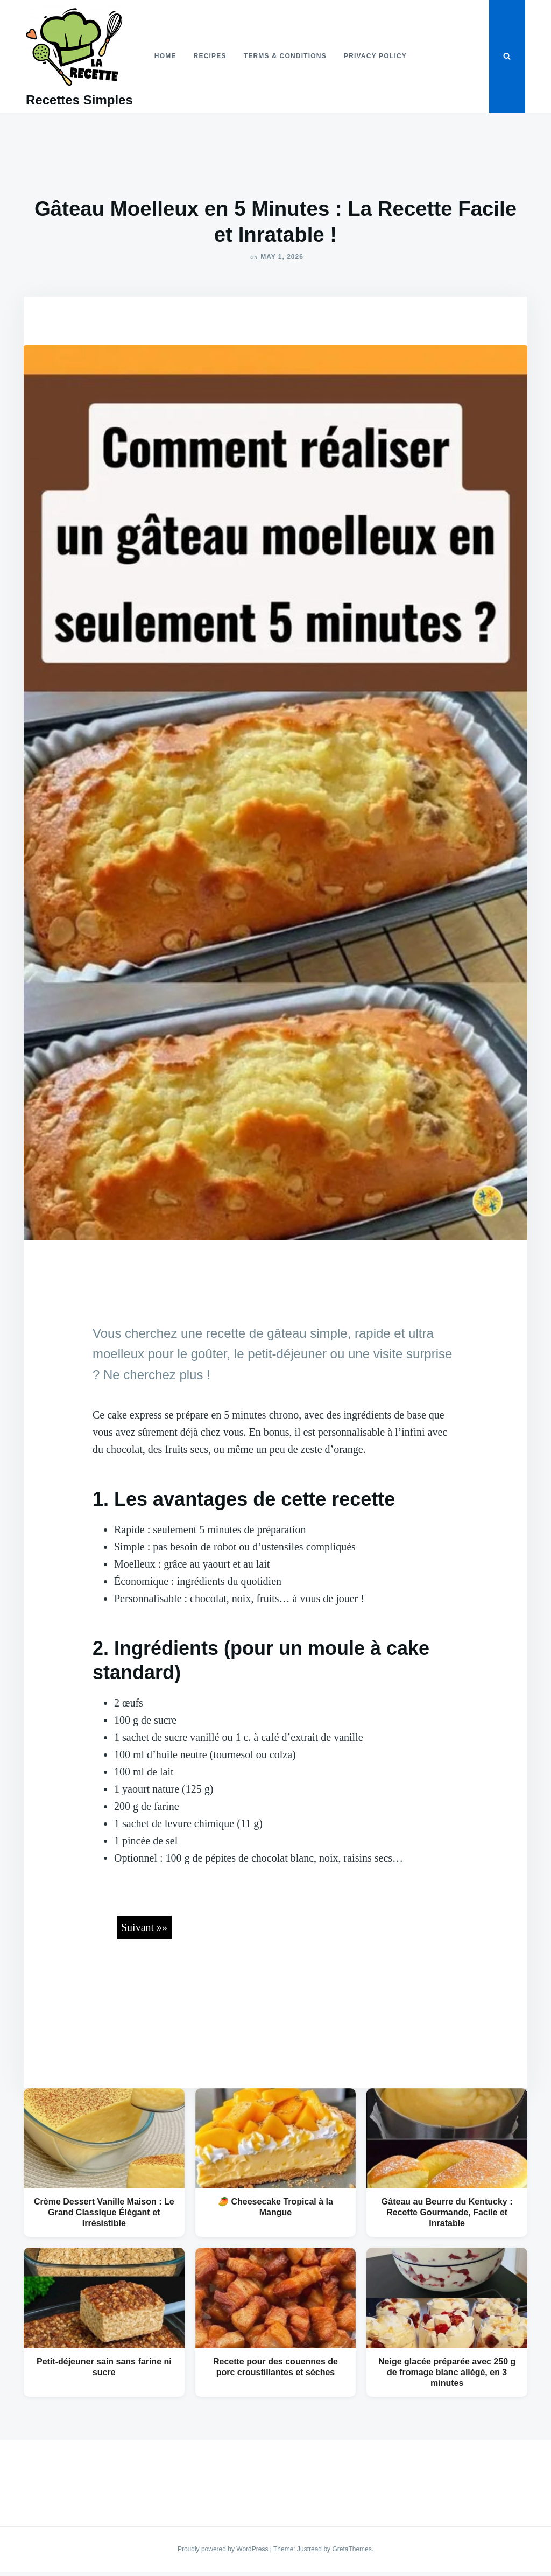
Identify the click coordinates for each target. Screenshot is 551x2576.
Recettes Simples (79, 100)
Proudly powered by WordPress (224, 2549)
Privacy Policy (375, 56)
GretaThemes (351, 2549)
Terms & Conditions (285, 56)
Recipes (210, 56)
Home (165, 56)
